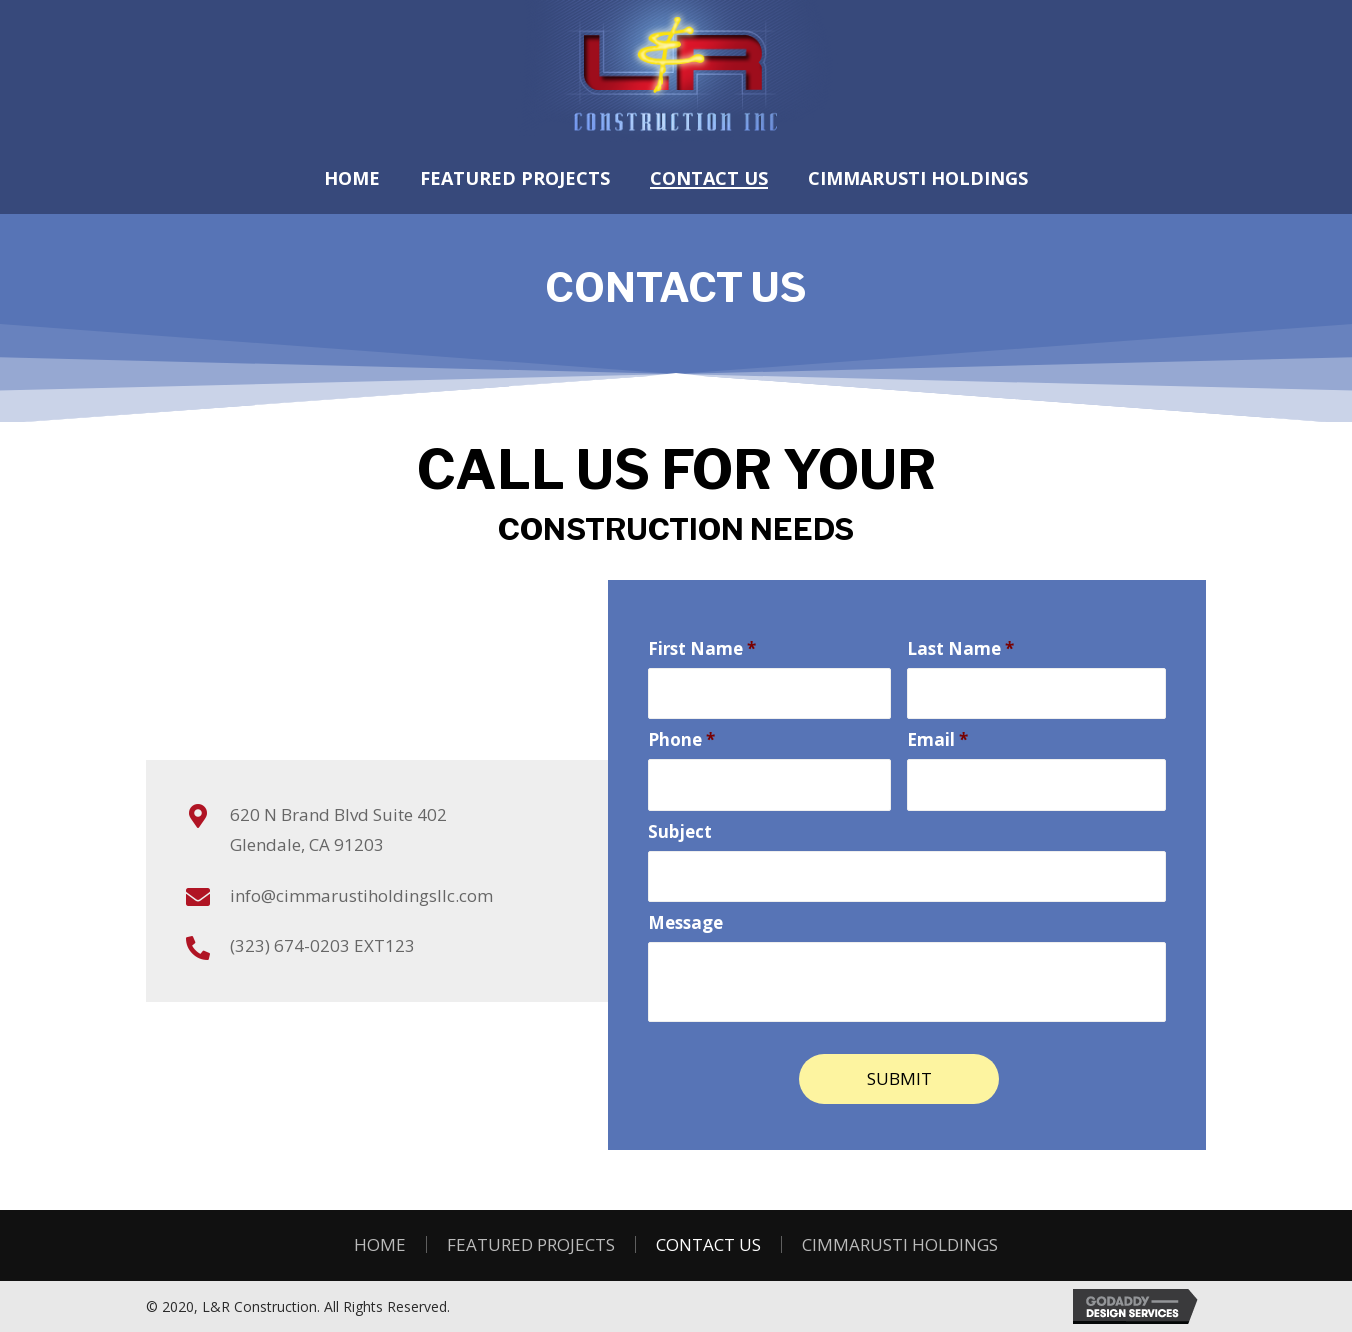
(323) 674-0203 (290, 945)
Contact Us (708, 1241)
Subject (680, 829)
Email (937, 739)
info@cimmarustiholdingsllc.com (361, 895)
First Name (702, 649)
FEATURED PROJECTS (531, 1241)
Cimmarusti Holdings (900, 1241)
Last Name (960, 649)
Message (685, 920)
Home (380, 1241)
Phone (681, 739)
